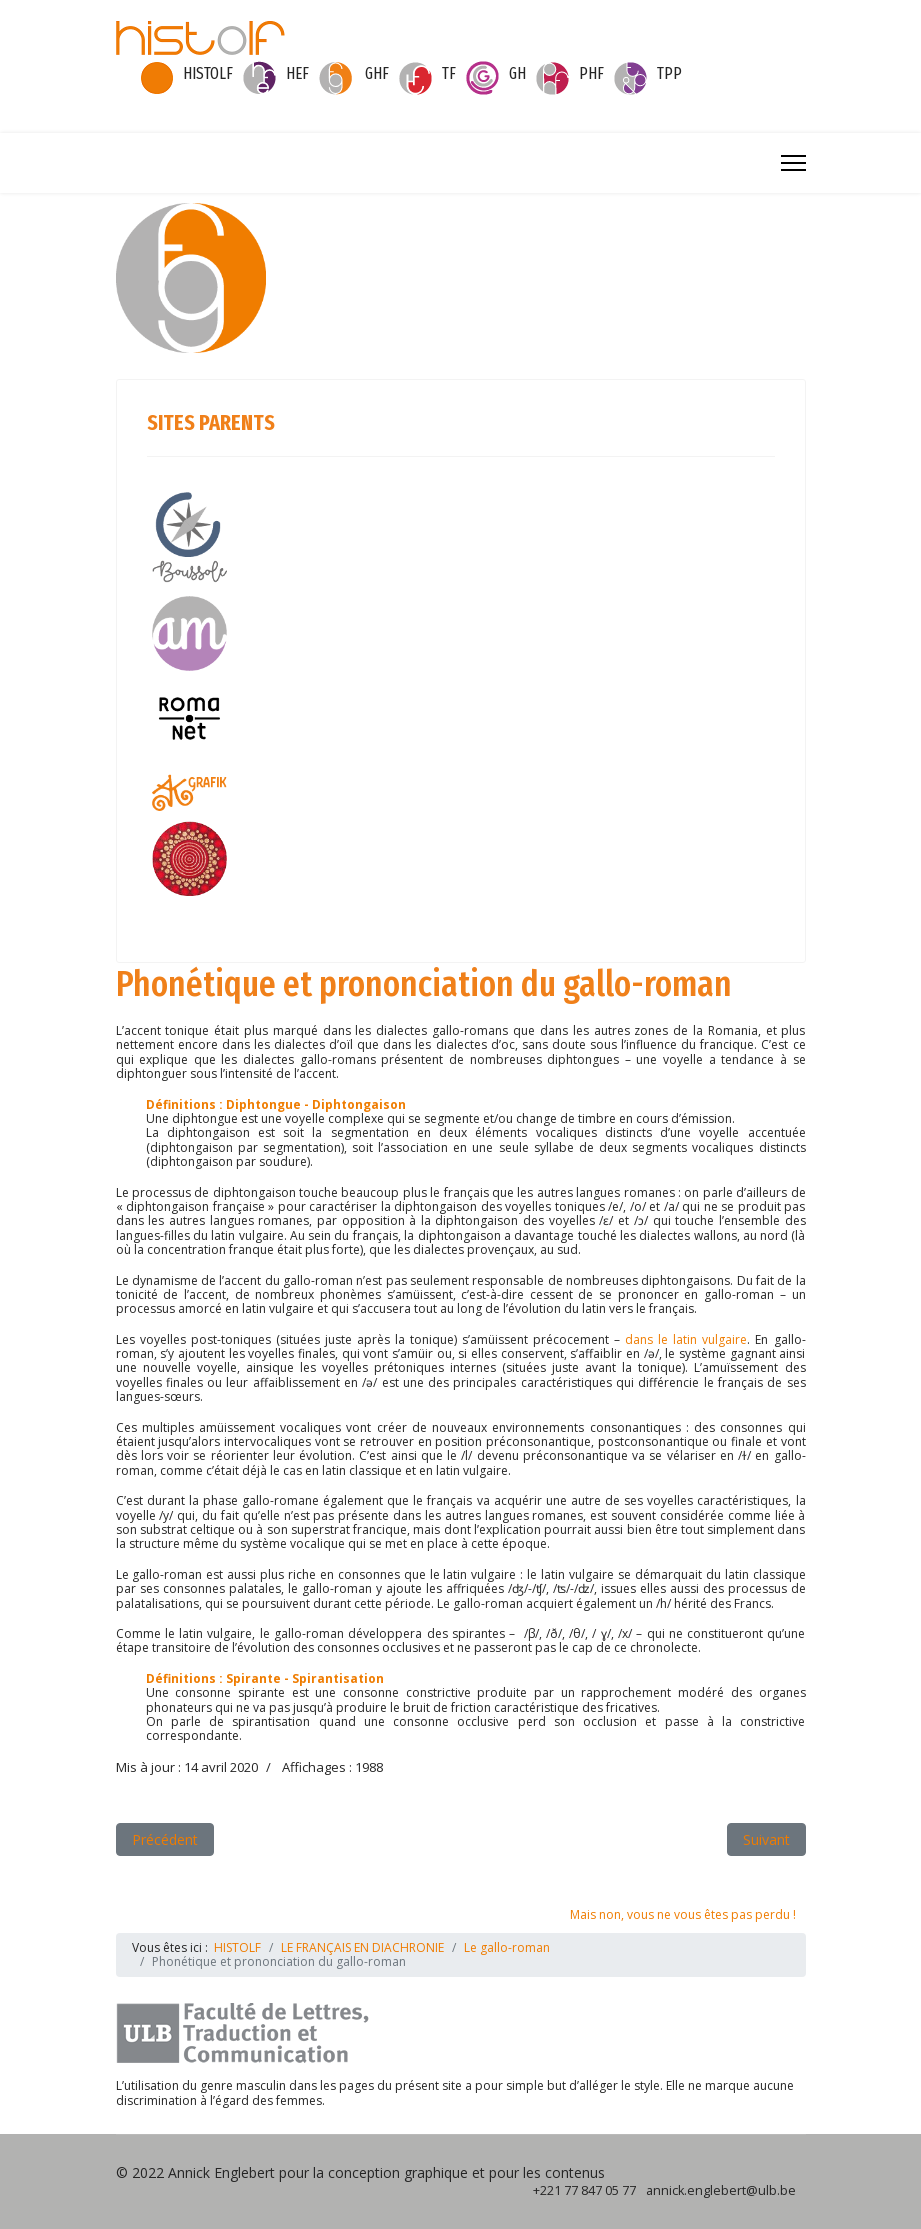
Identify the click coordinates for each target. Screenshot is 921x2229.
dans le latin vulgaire (686, 1339)
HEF (297, 73)
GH (517, 73)
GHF (377, 73)
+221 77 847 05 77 (584, 2190)
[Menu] (793, 163)
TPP (669, 73)
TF (449, 73)
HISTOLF (208, 73)
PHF (591, 73)
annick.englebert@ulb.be (721, 2190)
